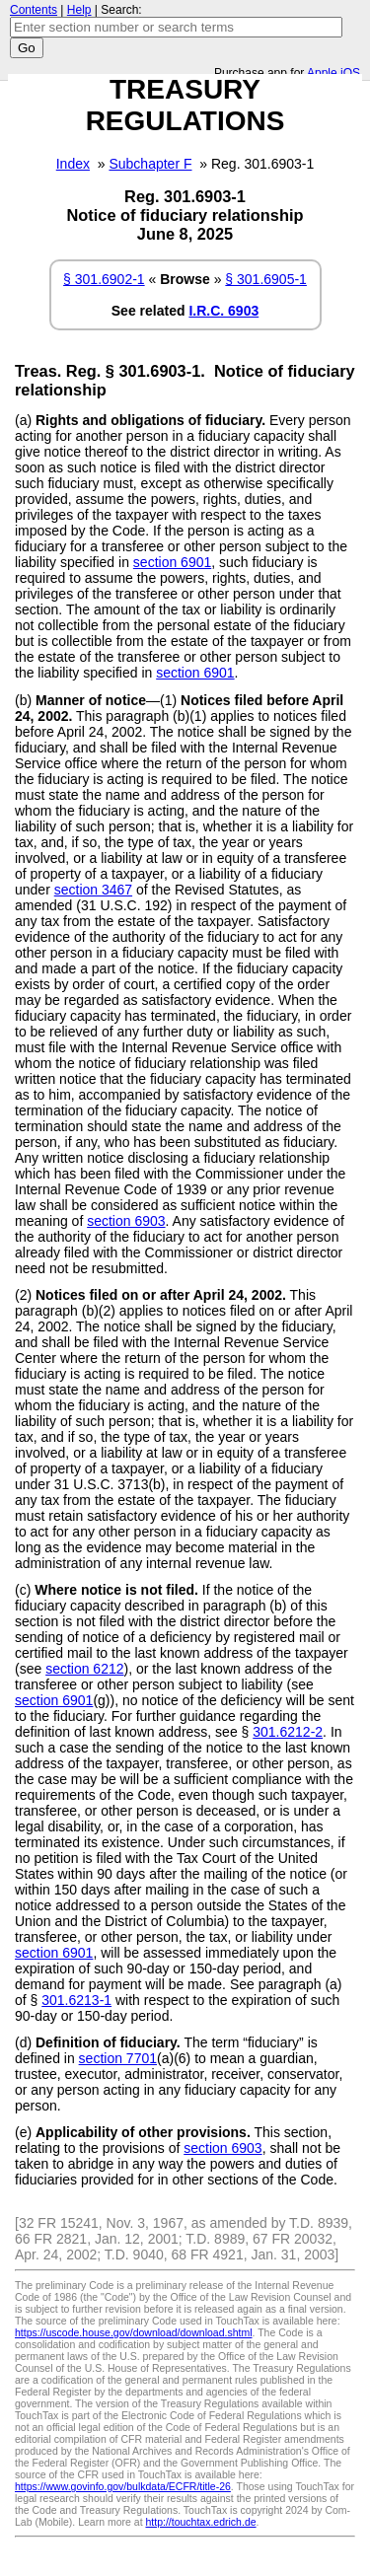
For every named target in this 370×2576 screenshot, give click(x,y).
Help (79, 10)
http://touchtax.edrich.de (200, 2522)
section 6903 (126, 1221)
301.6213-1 (76, 2000)
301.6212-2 (288, 1732)
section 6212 (84, 1669)
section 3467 (93, 889)
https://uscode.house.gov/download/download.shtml (134, 2332)
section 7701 (118, 2058)
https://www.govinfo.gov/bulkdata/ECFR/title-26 (123, 2486)
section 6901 (172, 562)
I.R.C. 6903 (223, 311)
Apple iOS (333, 73)
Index (73, 164)
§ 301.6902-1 (104, 279)
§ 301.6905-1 (266, 279)
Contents (33, 10)
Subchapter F (150, 164)
